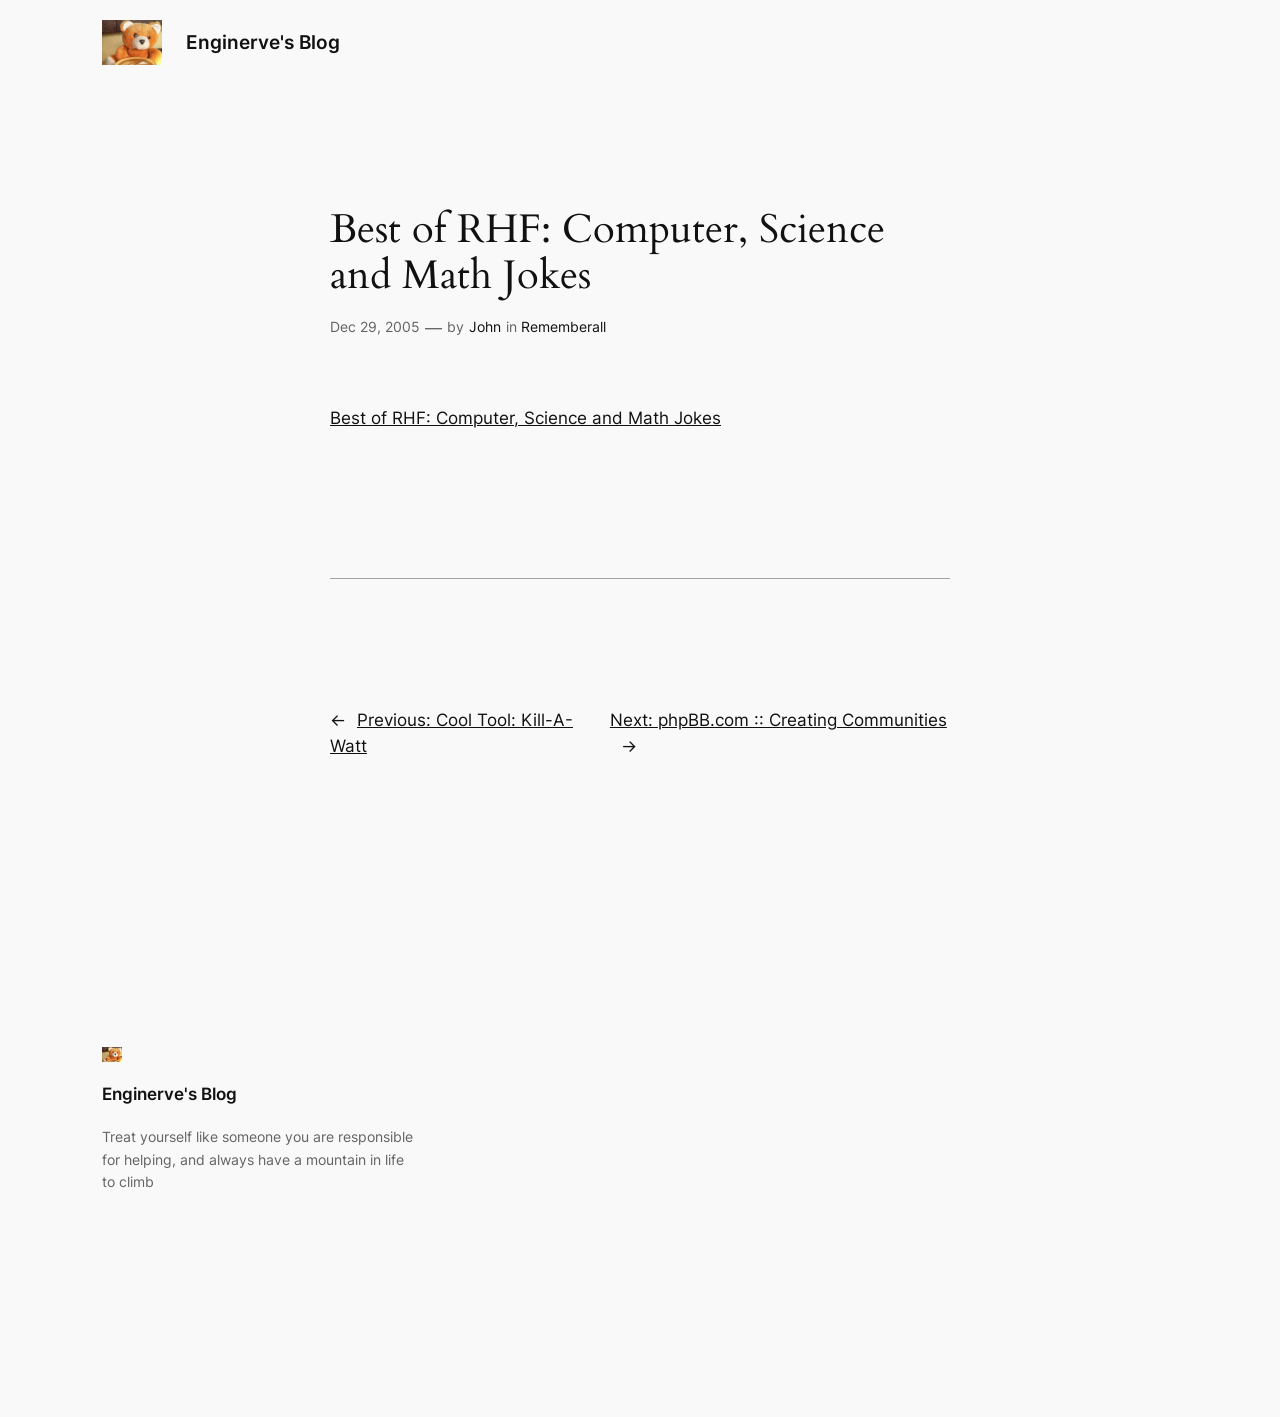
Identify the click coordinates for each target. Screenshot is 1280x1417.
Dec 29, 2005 (375, 326)
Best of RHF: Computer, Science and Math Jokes (525, 418)
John (485, 326)
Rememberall (563, 326)
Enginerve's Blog (263, 42)
